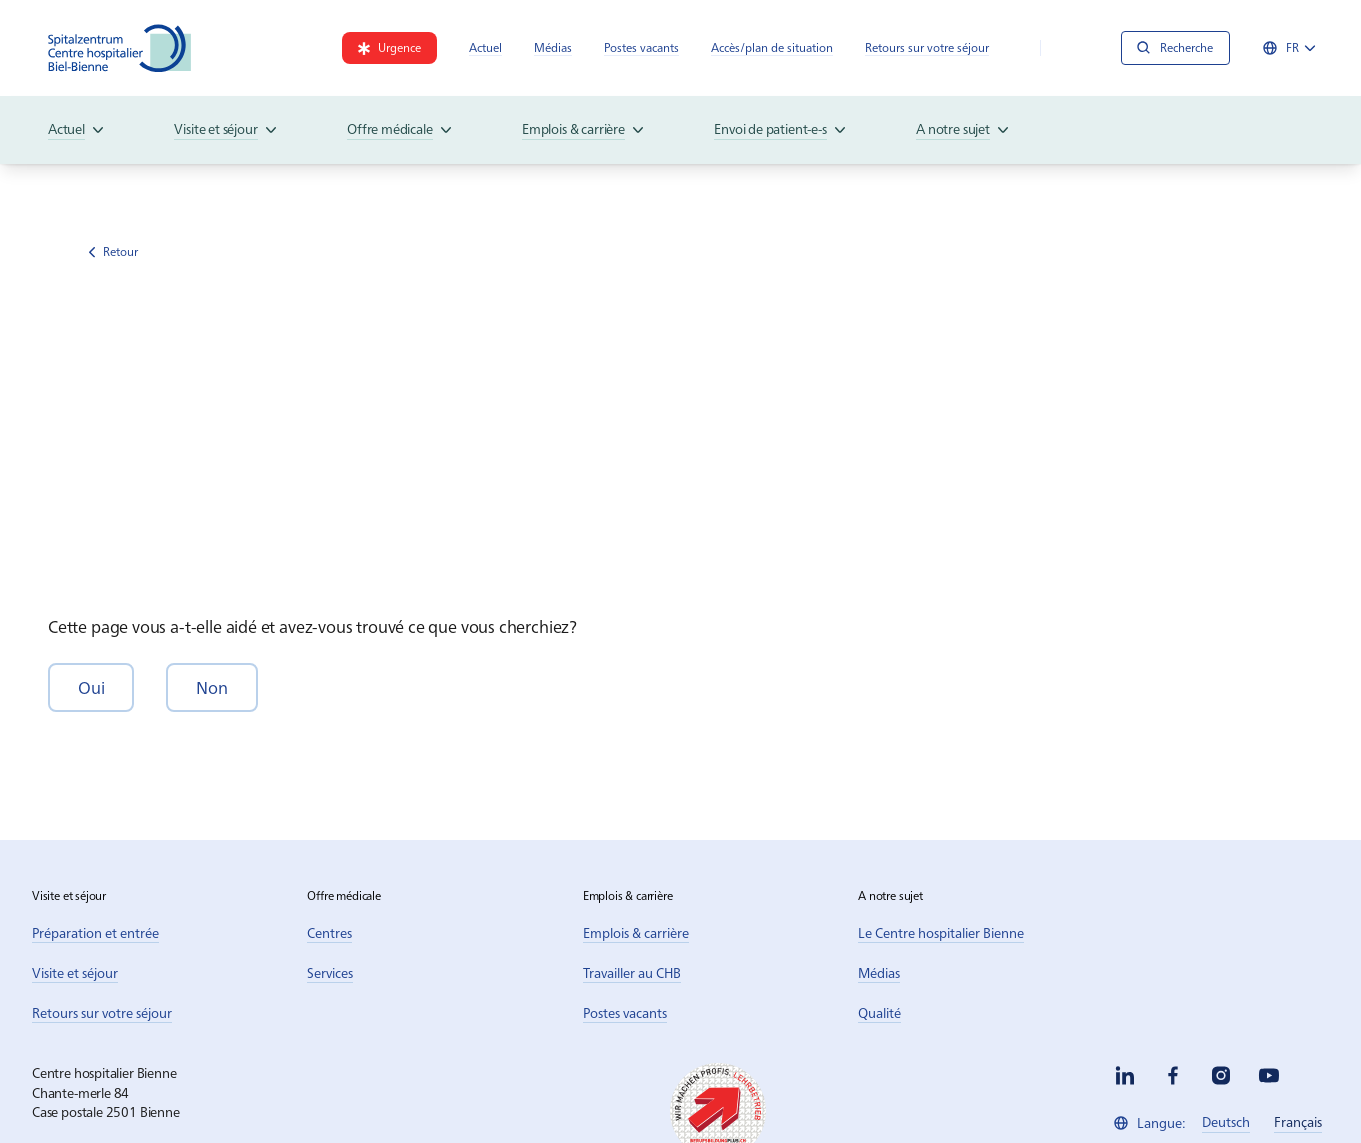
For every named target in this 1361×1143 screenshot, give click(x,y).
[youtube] (1269, 1075)
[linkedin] (1125, 1075)
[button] (91, 687)
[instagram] (1221, 1075)
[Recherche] (1175, 48)
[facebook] (1173, 1075)
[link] (389, 48)
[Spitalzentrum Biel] (120, 48)
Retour (113, 251)
